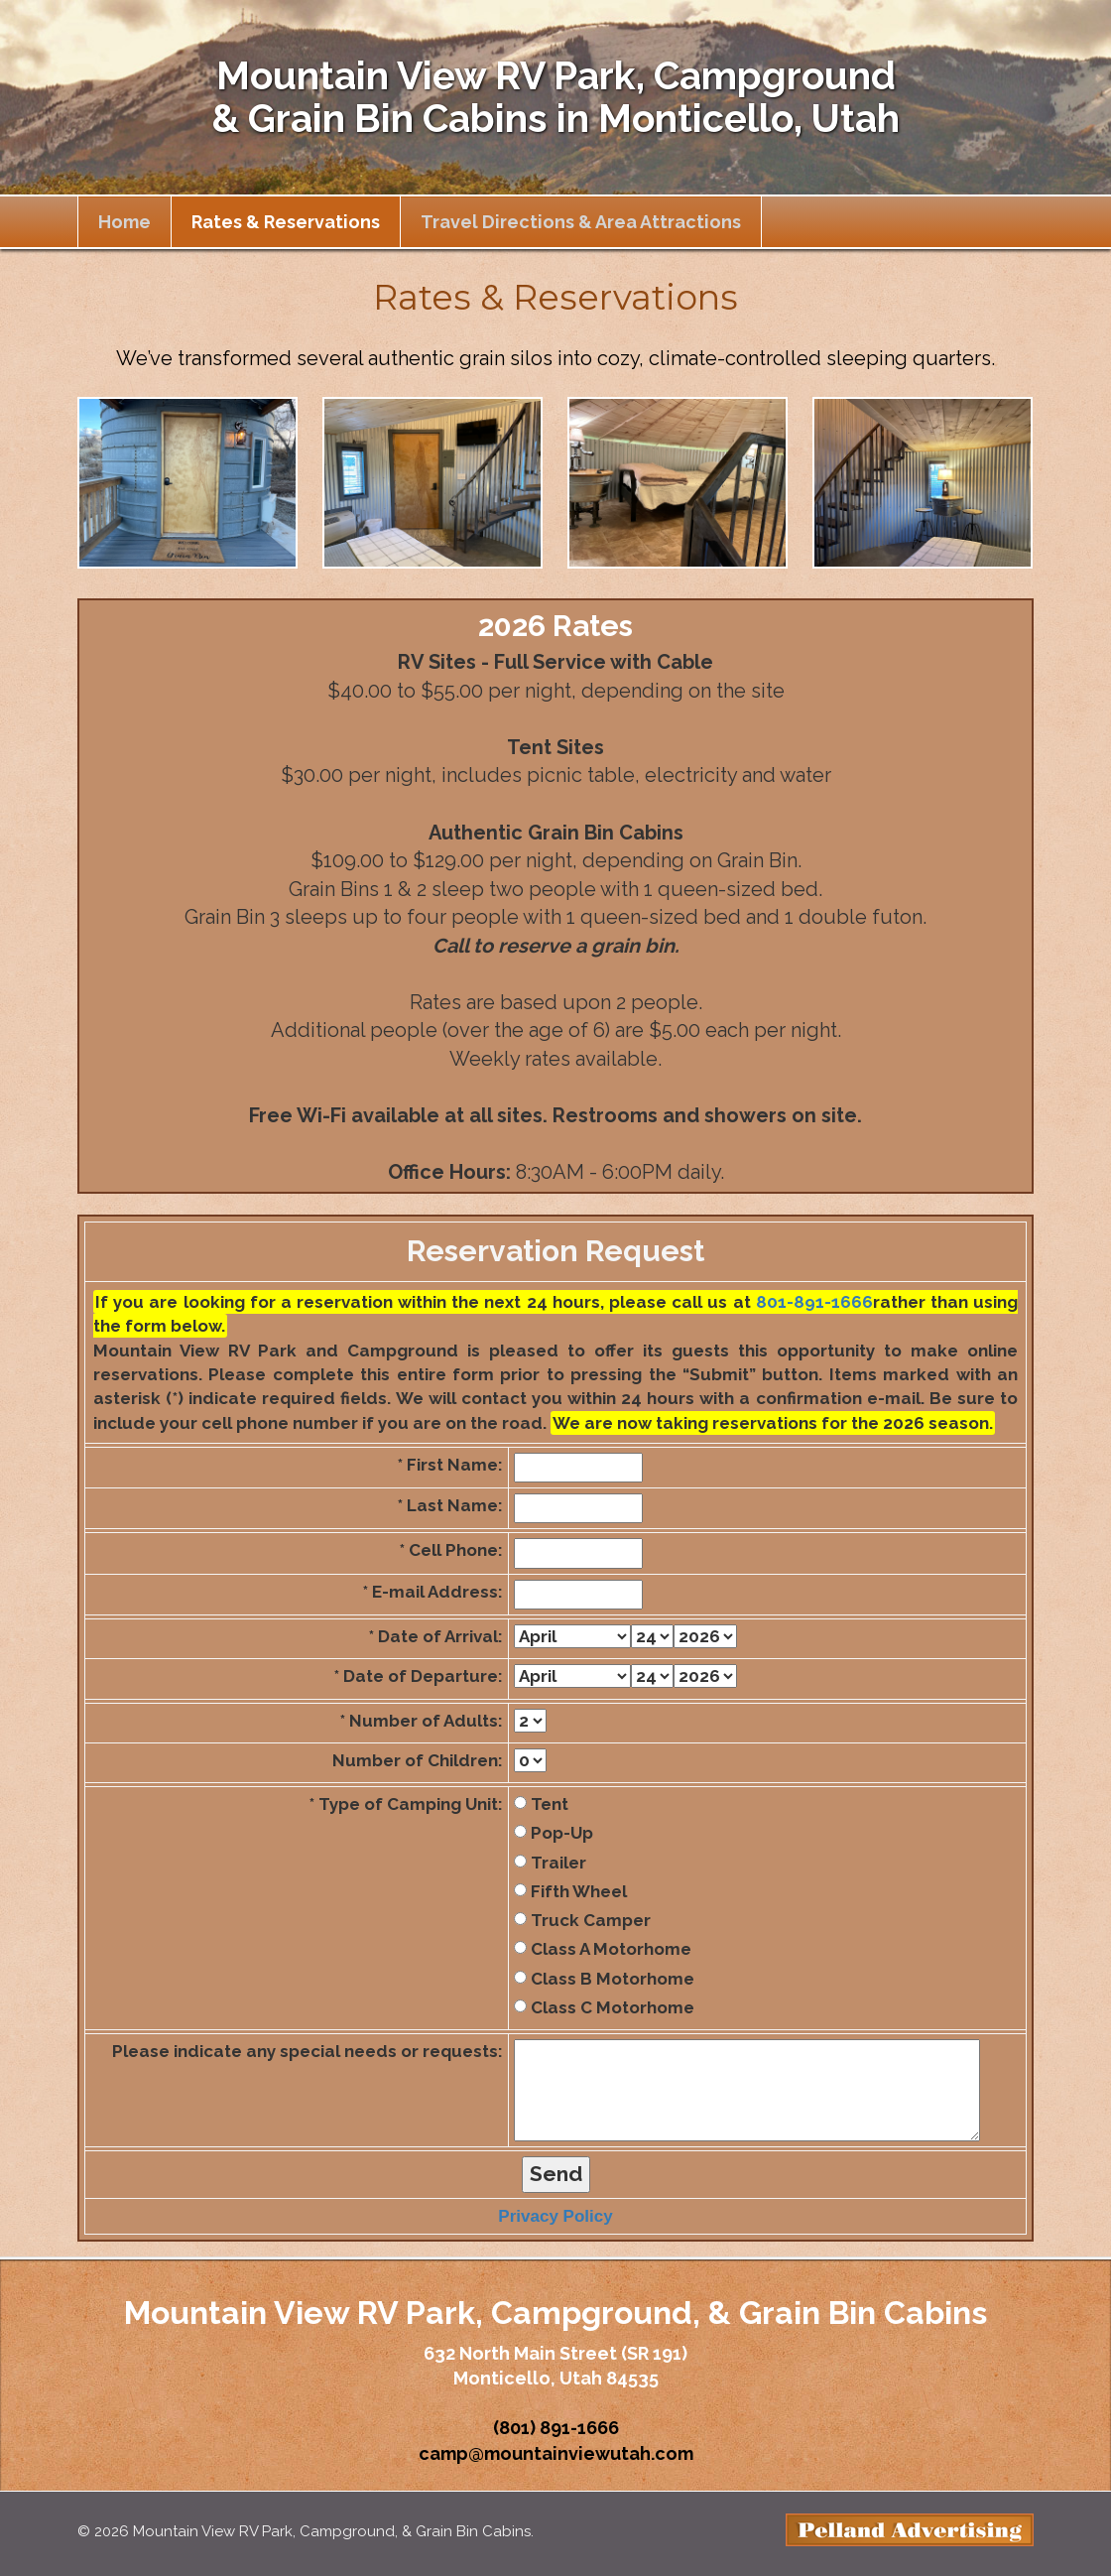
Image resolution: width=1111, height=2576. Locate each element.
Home (124, 221)
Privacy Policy (555, 2216)
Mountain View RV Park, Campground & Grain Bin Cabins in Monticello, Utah (555, 97)
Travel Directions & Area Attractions (581, 221)
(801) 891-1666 (556, 2427)
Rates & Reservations (285, 221)
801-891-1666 (814, 1302)
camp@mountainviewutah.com (556, 2453)
